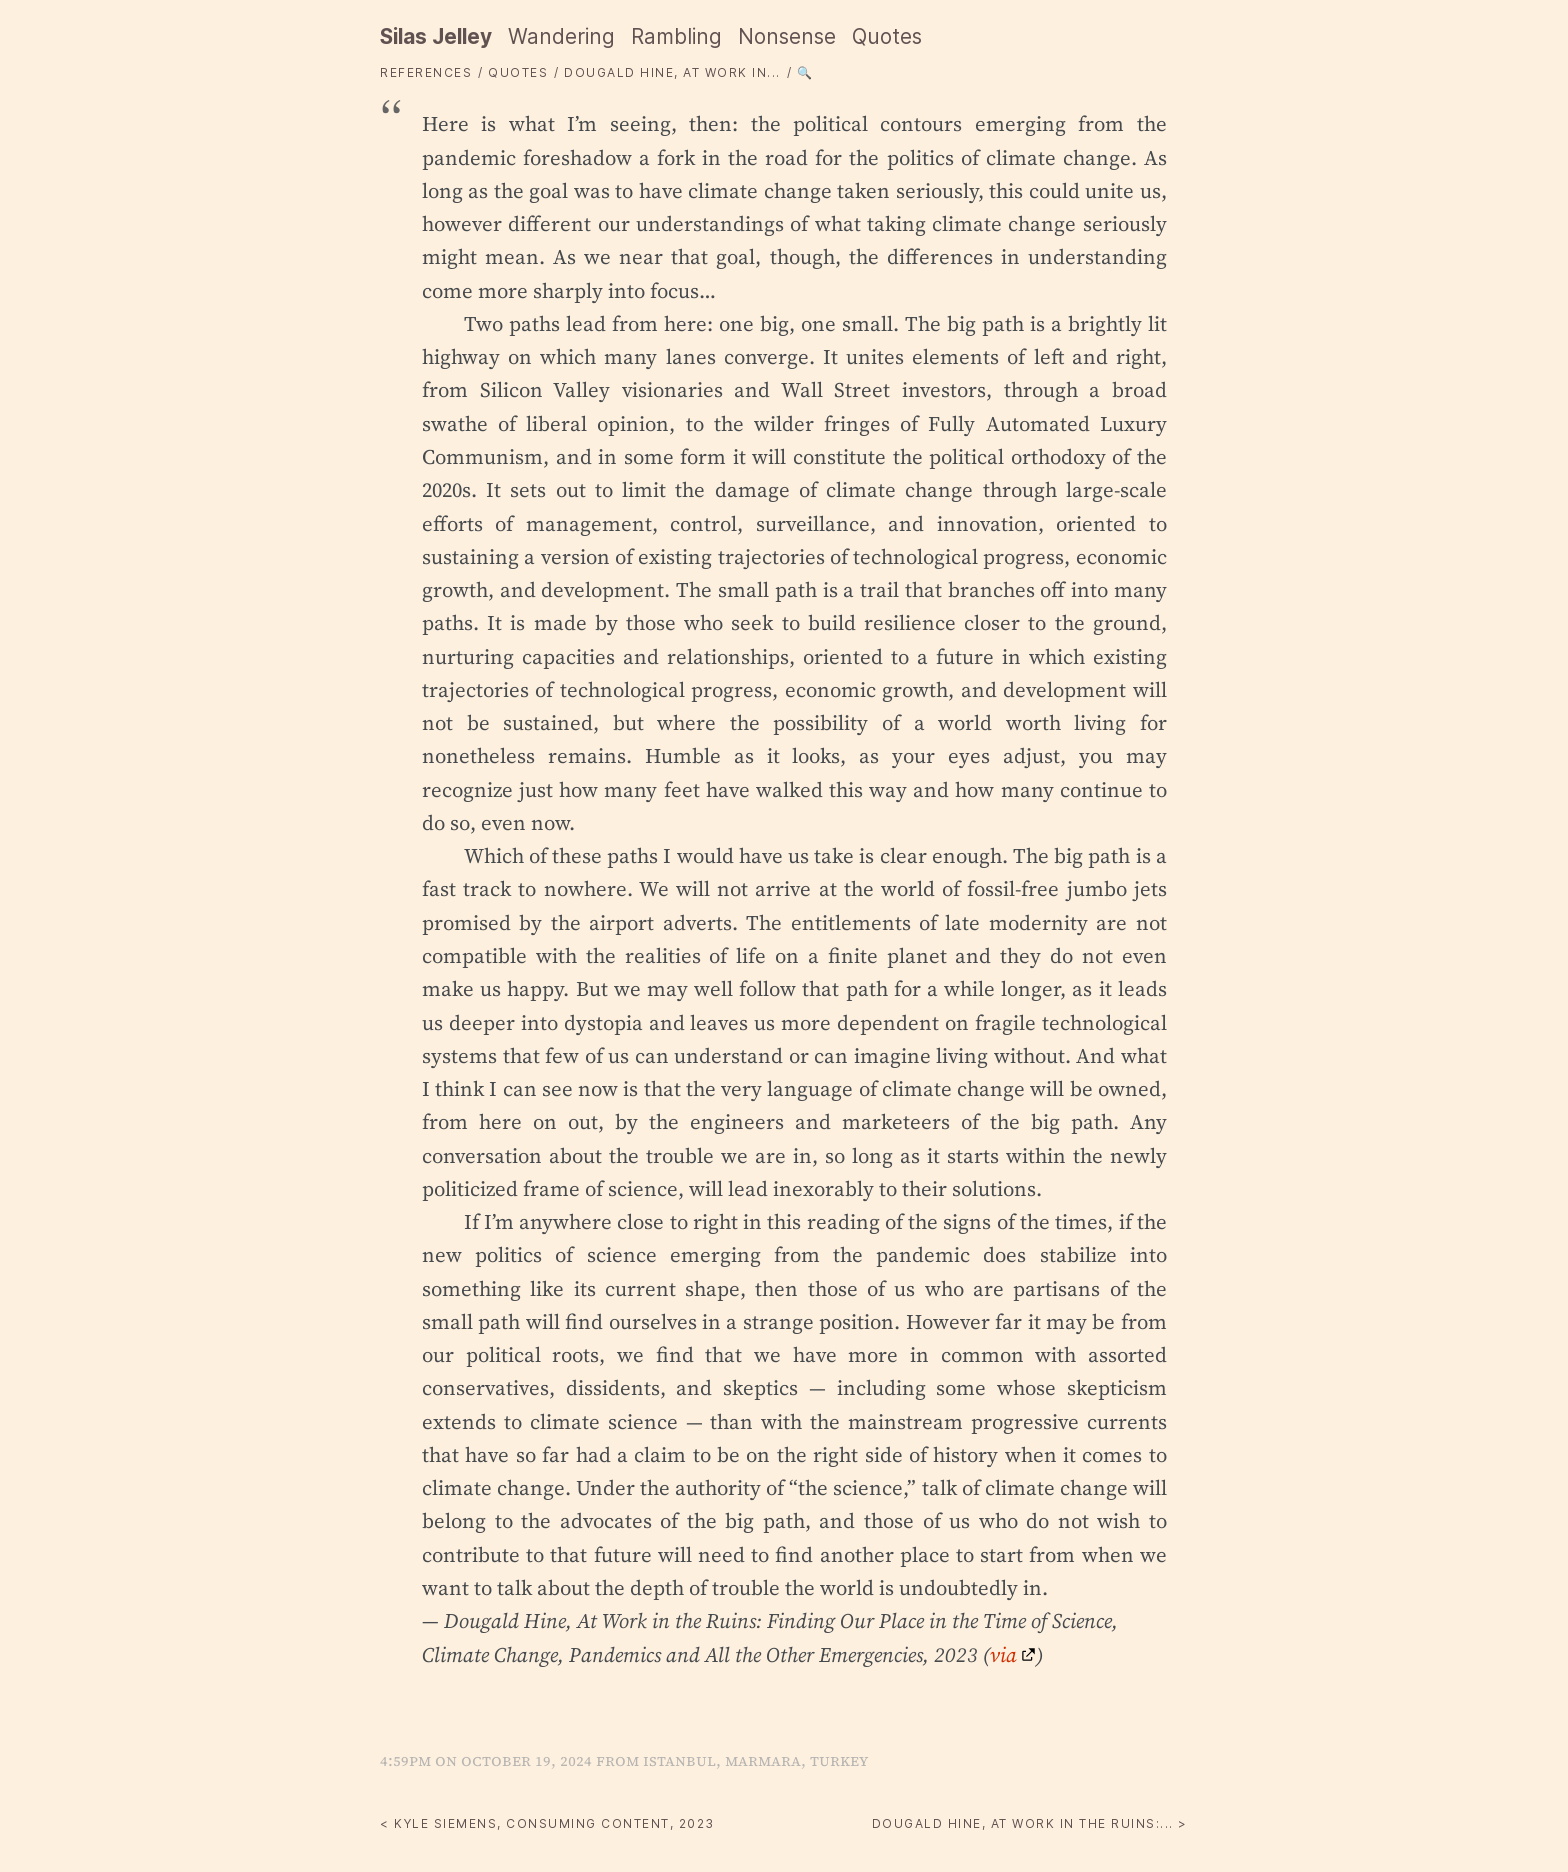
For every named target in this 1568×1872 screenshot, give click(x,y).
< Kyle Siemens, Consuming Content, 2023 (547, 1823)
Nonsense (787, 36)
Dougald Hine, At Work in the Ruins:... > (1030, 1823)
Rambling (676, 36)
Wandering (561, 36)
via (1003, 1654)
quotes (518, 72)
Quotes (887, 36)
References (426, 72)
